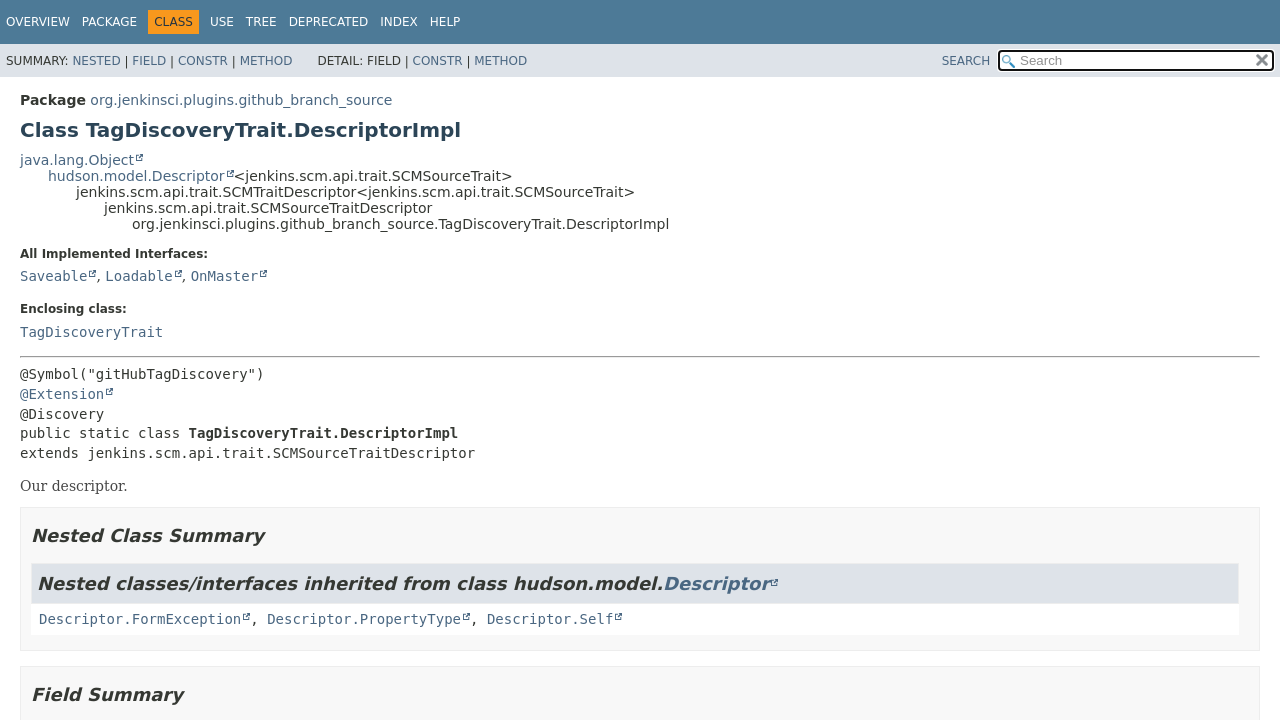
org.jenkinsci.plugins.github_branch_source (241, 100)
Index (399, 22)
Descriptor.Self (550, 619)
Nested (96, 61)
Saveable (53, 276)
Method (266, 61)
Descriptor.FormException (140, 619)
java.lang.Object (77, 160)
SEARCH (966, 61)
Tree (261, 22)
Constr (203, 61)
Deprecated (329, 22)
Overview (38, 22)
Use (222, 22)
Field (149, 61)
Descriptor (716, 583)
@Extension (62, 394)
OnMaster (224, 276)
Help (445, 22)
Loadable (138, 276)
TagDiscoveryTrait (91, 332)
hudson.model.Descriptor (136, 176)
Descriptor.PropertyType (364, 619)
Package (109, 22)
